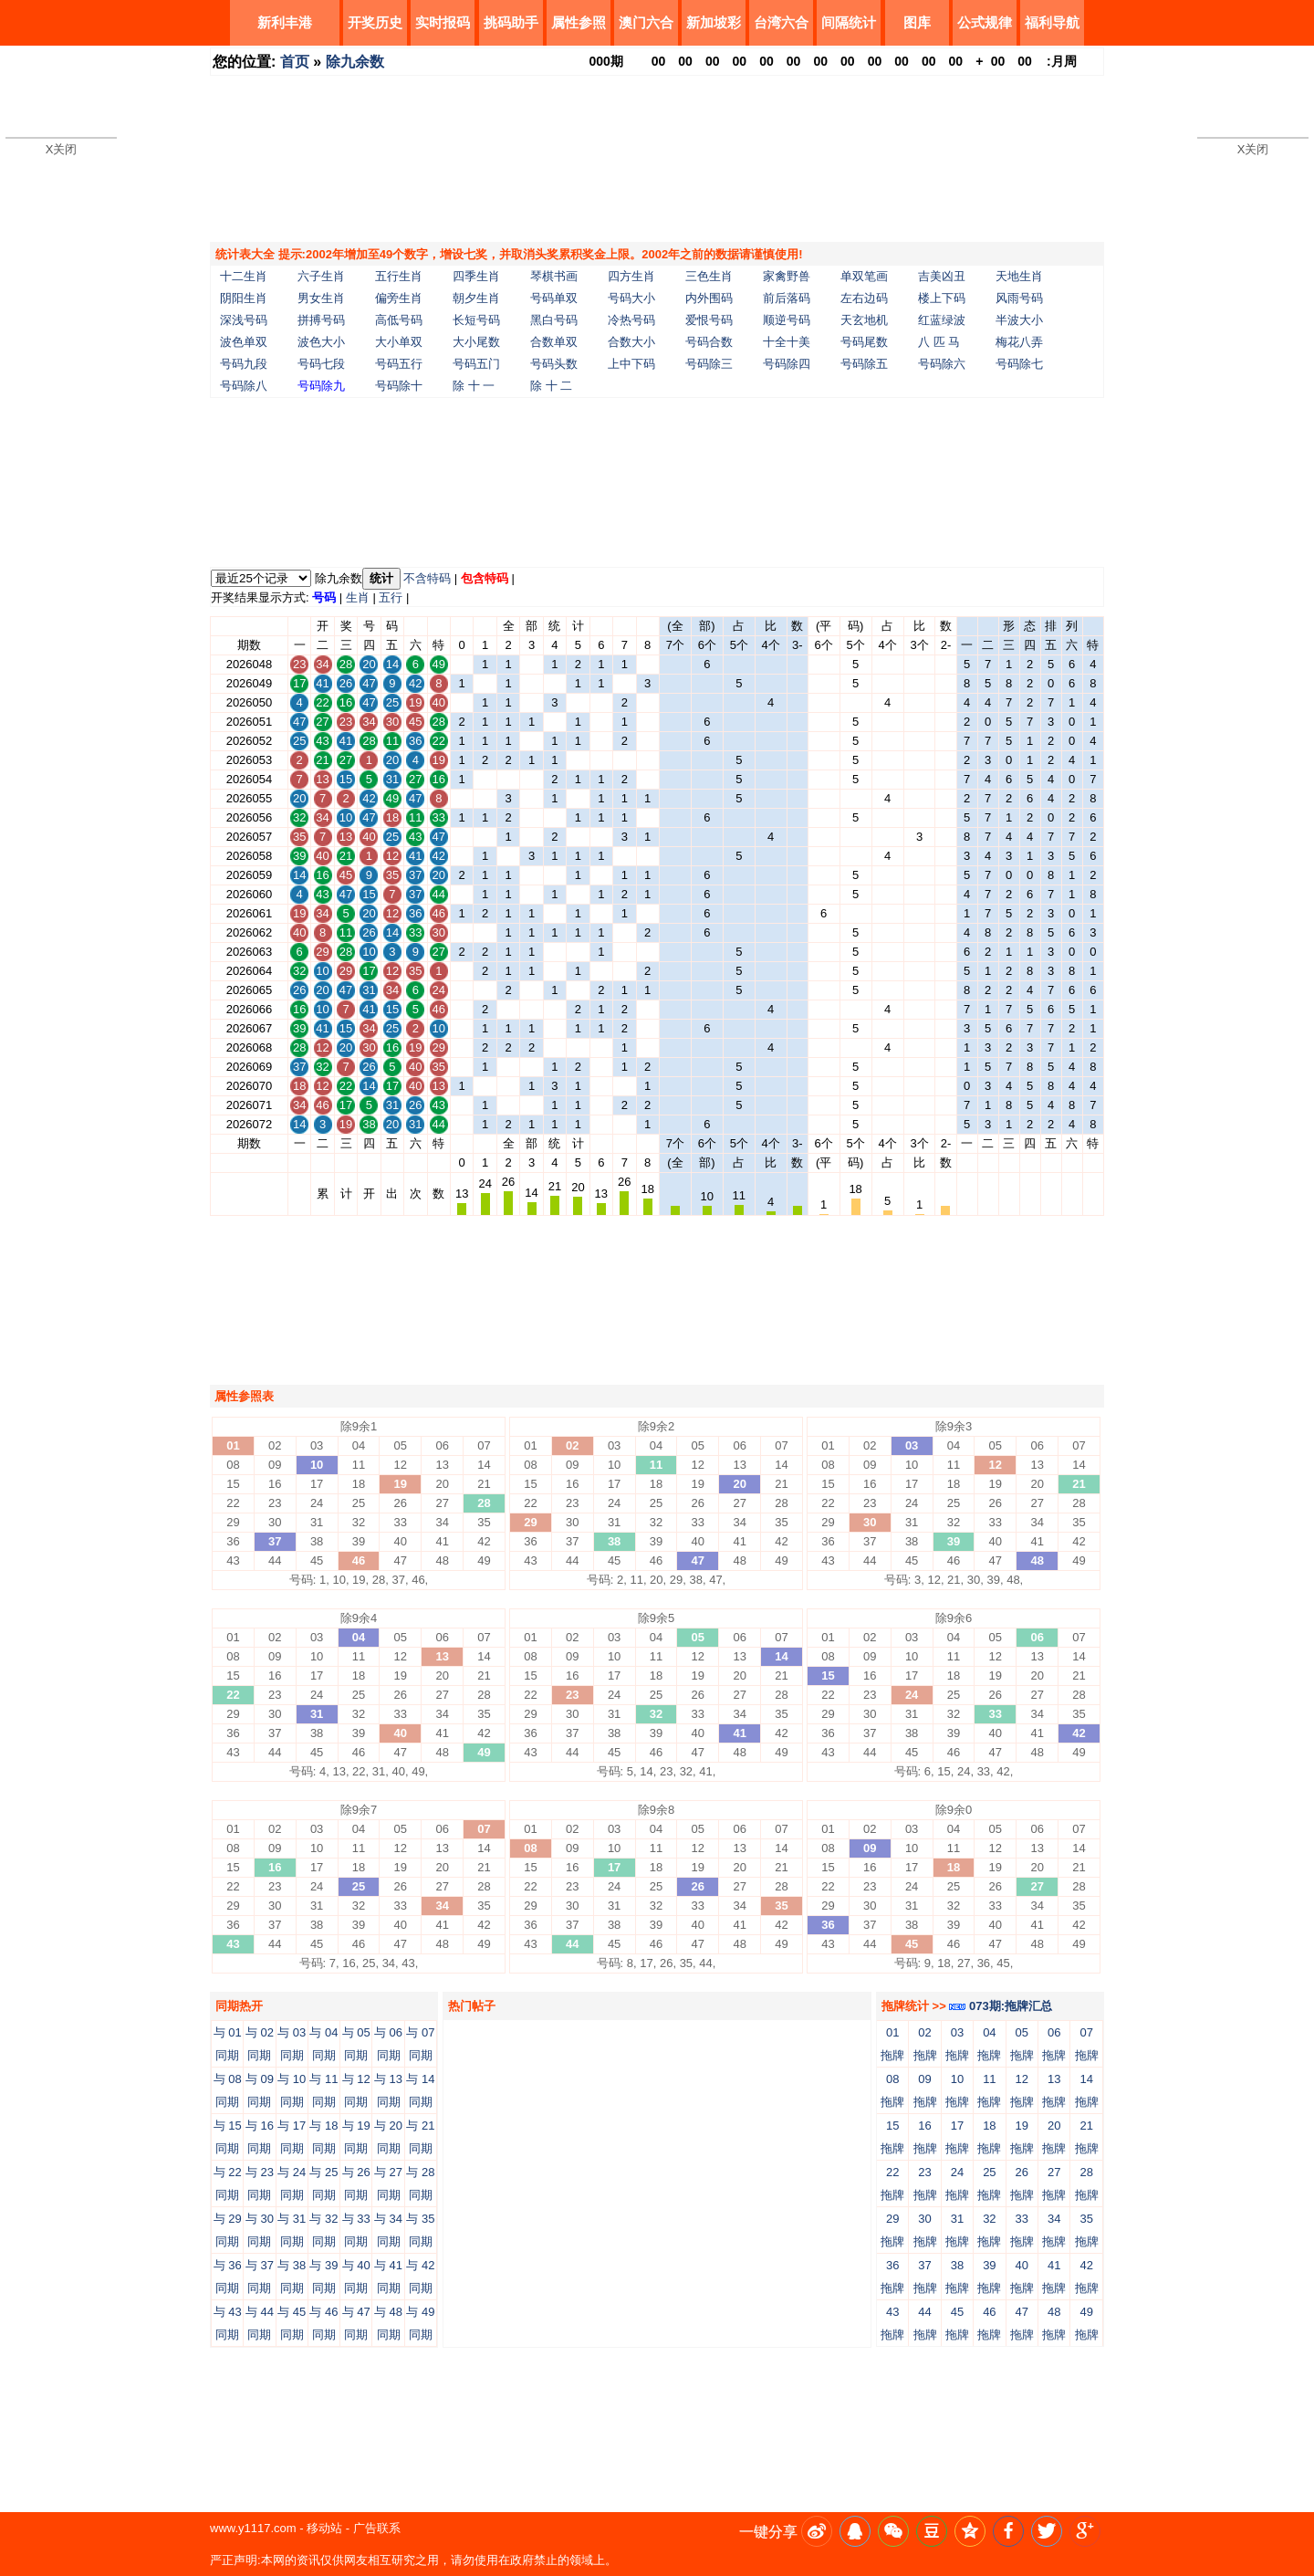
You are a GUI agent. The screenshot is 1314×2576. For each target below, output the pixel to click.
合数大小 (631, 342)
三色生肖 (709, 276)
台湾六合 (781, 22)
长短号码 (476, 320)
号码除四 (786, 364)
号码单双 (554, 298)
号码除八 (243, 386)
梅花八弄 (1019, 342)
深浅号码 (243, 320)
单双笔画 (864, 276)
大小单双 (398, 342)
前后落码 (786, 298)
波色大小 (321, 342)
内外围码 (709, 298)
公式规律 (984, 22)
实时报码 (442, 22)
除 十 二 (551, 386)
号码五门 (476, 364)
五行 (390, 597)
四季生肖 (476, 276)
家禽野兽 (786, 276)
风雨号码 (1019, 298)
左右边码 (864, 298)
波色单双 (243, 342)
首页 (294, 61)
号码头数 (554, 364)
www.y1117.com (253, 2528)
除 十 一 (474, 386)
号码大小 (631, 298)
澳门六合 (646, 22)
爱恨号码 (709, 320)
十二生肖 (243, 276)
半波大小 (1019, 320)
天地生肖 (1019, 276)
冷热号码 (631, 320)
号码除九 (321, 386)
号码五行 (398, 364)
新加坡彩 (713, 22)
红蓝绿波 (941, 320)
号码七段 (321, 364)
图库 (917, 22)
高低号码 (398, 320)
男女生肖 (321, 298)
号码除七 (1019, 364)
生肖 (358, 597)
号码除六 (941, 364)
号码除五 (864, 364)
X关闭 (62, 149)
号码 (324, 597)
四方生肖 (631, 276)
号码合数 (709, 342)
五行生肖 (398, 276)
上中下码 (631, 364)
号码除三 (709, 364)
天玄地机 (864, 320)
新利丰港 (284, 22)
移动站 (324, 2528)
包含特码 (484, 578)
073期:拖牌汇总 (1000, 2006)
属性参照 (578, 22)
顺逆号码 (786, 320)
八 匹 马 (939, 342)
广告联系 (377, 2528)
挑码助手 (511, 22)
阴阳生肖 (243, 298)
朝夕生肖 (476, 298)
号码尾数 (864, 342)
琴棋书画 (554, 276)
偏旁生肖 (398, 298)
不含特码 (427, 578)
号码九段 (243, 364)
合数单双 (554, 342)
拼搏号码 (321, 320)
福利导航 (1052, 22)
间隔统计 (848, 22)
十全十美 (786, 342)
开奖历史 (375, 22)
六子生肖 (321, 276)
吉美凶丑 (941, 276)
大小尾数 (476, 342)
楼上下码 (941, 298)
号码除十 (398, 386)
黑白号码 (554, 320)
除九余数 (355, 61)
